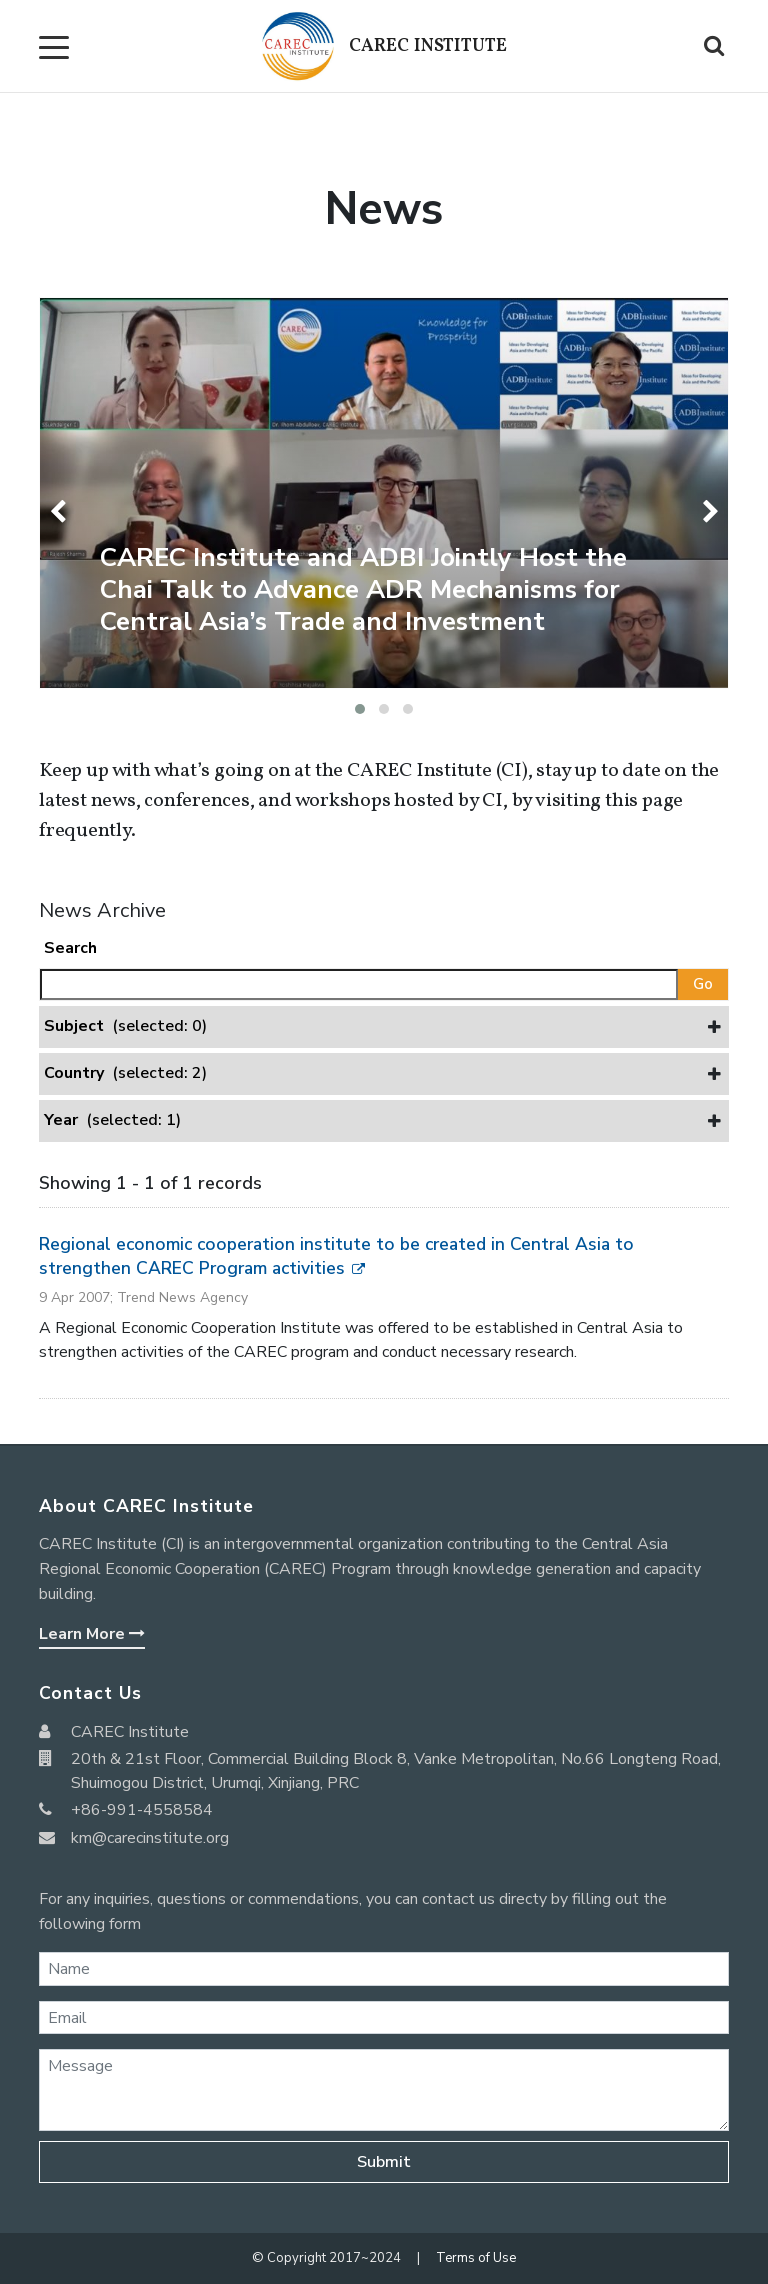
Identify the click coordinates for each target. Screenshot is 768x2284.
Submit (384, 2162)
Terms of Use (476, 2258)
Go (703, 984)
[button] (360, 709)
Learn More (92, 1634)
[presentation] (61, 511)
